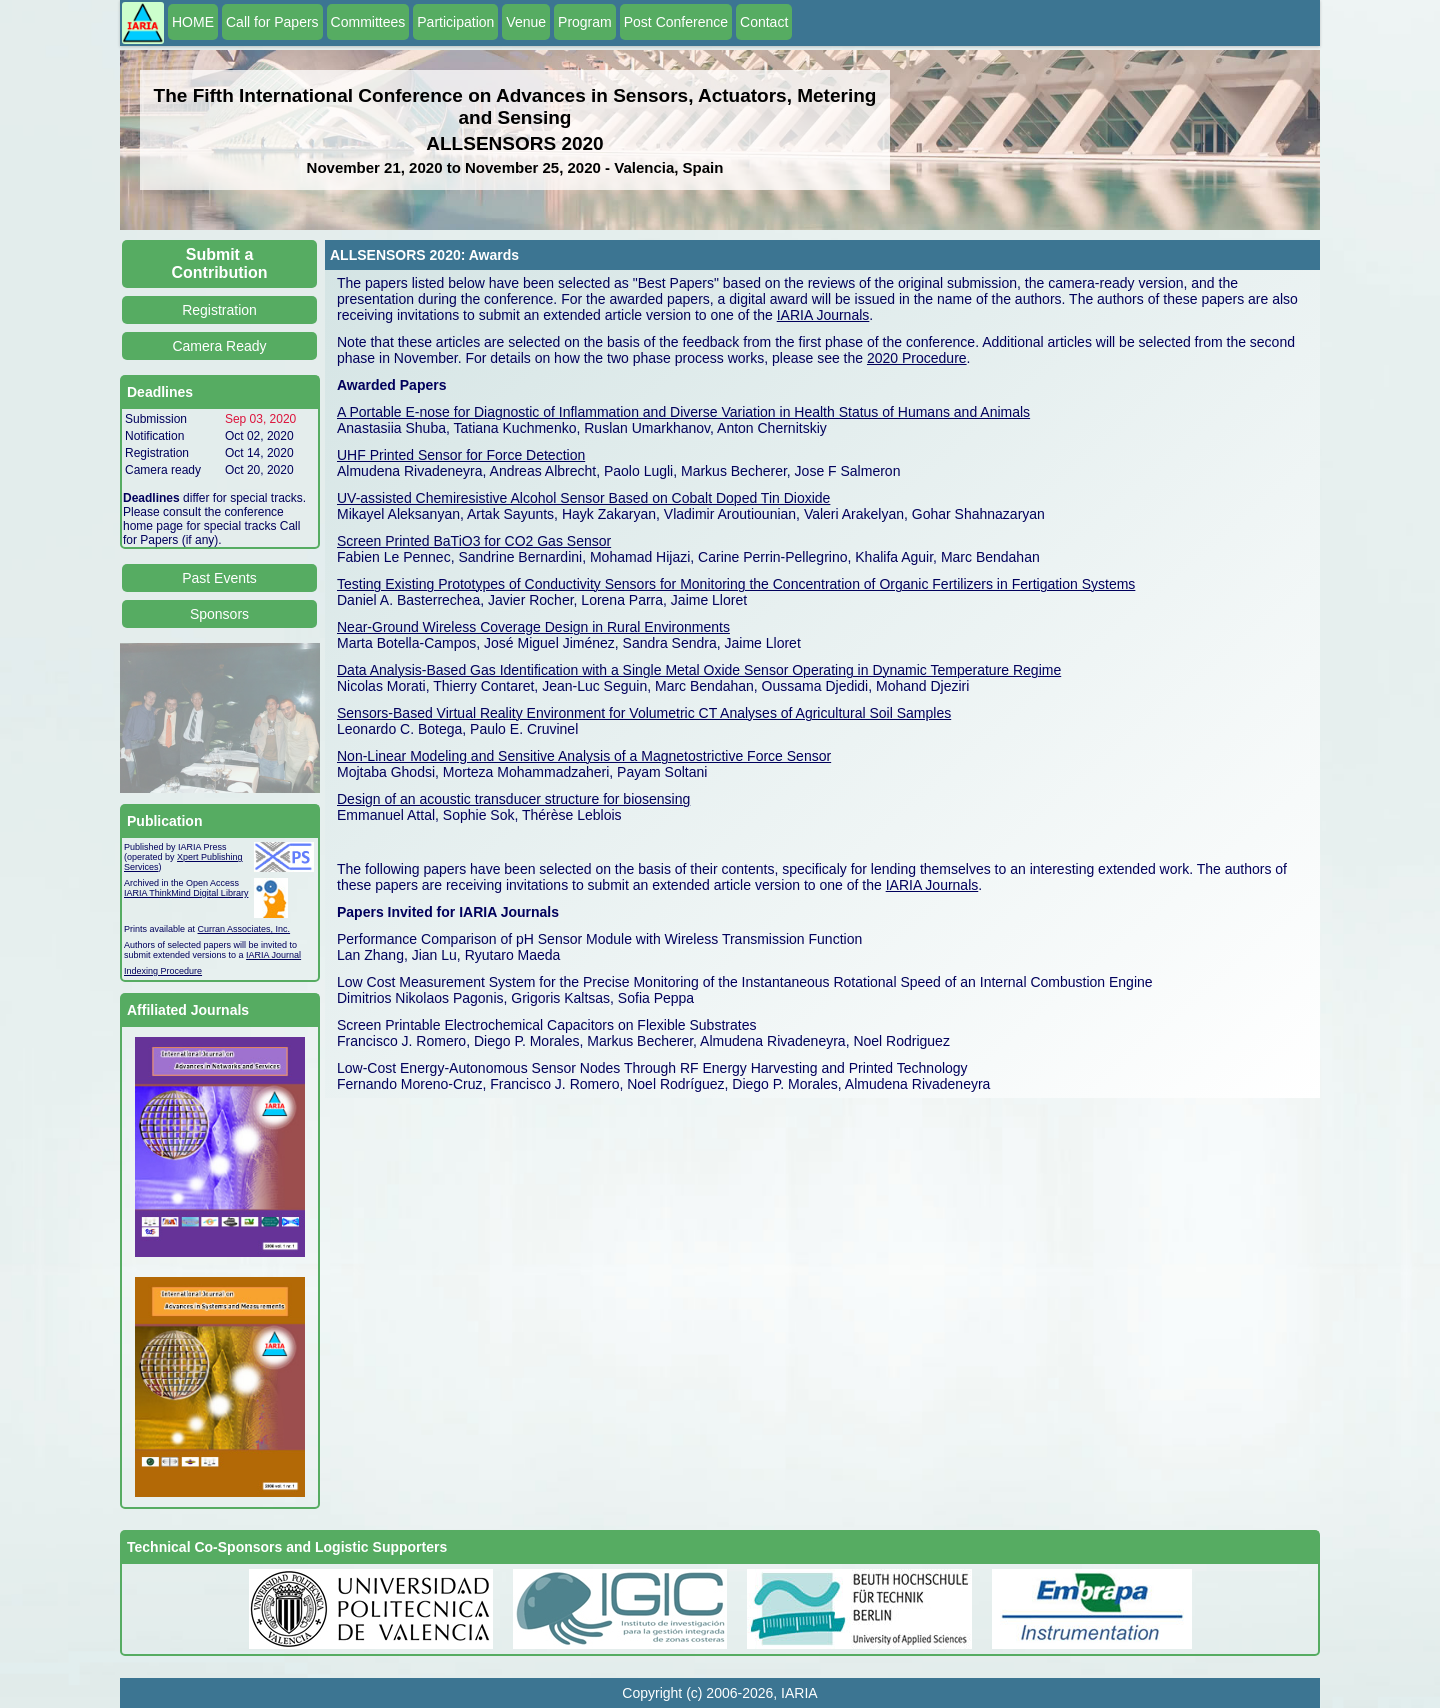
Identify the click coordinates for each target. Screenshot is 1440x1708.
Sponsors (219, 614)
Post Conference (676, 22)
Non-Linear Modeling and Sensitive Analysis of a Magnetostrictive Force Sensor (584, 756)
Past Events (219, 578)
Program (585, 22)
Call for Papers (272, 22)
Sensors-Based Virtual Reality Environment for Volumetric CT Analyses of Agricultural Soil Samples (644, 713)
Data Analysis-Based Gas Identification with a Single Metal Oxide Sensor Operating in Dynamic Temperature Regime (699, 670)
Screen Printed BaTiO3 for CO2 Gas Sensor (474, 541)
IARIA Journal (273, 955)
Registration (219, 310)
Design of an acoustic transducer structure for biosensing (513, 799)
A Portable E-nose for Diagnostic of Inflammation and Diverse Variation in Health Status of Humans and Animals (683, 412)
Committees (368, 22)
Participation (455, 22)
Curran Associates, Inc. (244, 929)
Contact (764, 22)
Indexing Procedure (163, 971)
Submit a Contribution (220, 263)
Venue (526, 22)
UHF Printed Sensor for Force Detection (461, 455)
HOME (193, 22)
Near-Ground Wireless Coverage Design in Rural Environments (533, 627)
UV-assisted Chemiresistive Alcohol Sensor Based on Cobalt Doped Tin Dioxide (583, 498)
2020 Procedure (917, 358)
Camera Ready (219, 346)
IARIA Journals (823, 315)
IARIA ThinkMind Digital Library (186, 893)
